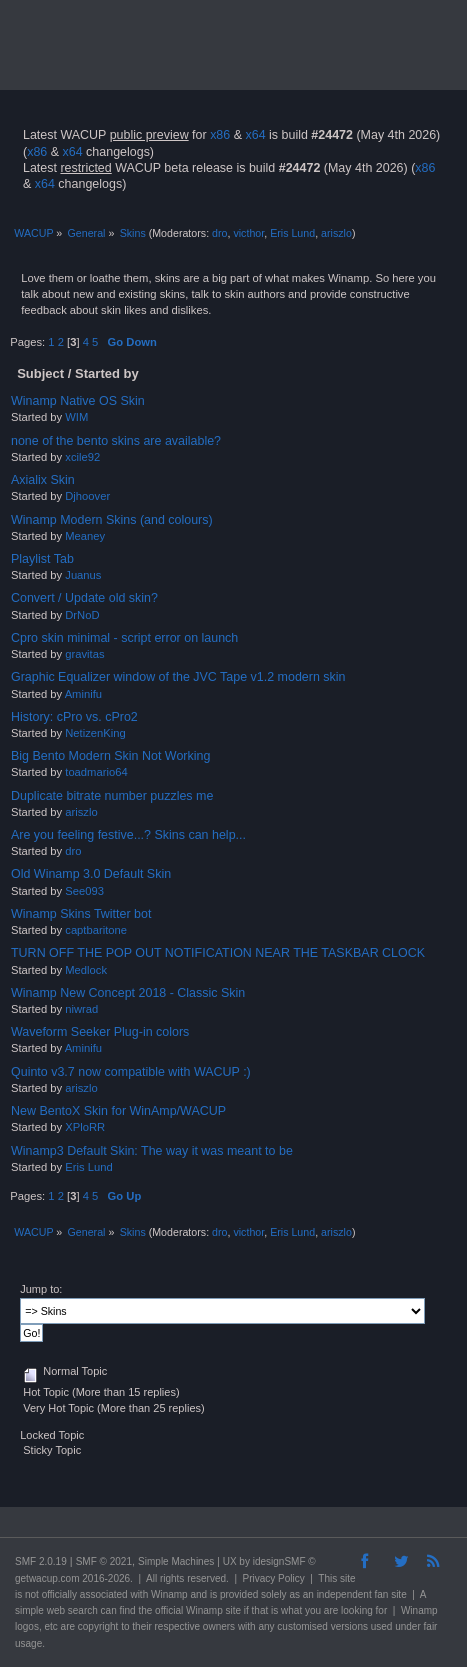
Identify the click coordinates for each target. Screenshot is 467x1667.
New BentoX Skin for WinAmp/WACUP (118, 1111)
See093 (84, 891)
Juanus (83, 575)
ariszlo (336, 233)
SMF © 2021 (104, 1561)
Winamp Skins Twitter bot (81, 914)
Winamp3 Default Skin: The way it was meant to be (152, 1151)
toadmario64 (96, 772)
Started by (107, 373)
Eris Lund (292, 233)
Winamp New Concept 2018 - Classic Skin (128, 993)
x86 (220, 135)
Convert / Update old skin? (84, 598)
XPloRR (85, 1127)
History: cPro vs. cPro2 (74, 717)
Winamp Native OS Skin (78, 401)
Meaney (85, 536)
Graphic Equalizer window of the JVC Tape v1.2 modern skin (178, 677)
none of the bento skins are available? (116, 441)
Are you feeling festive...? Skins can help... (128, 835)
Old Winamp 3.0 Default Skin (91, 874)
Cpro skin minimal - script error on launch (124, 638)
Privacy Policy (274, 1578)
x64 (255, 135)
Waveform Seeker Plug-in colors (100, 1032)
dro (219, 233)
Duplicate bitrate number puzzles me (112, 796)
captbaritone (96, 930)
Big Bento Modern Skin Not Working (110, 756)
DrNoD (82, 615)
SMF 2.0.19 (41, 1561)
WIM (76, 417)
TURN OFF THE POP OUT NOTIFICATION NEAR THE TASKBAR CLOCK (218, 953)
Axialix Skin (43, 480)
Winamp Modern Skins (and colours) (112, 520)
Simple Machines (176, 1561)
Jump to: (41, 1289)
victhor (248, 233)
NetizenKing (95, 733)
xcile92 (82, 457)
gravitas (84, 654)
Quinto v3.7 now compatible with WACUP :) (131, 1072)
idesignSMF (279, 1561)
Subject (40, 373)
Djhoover (87, 496)
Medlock (86, 970)
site (348, 1578)
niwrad (81, 1009)
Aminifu (83, 694)
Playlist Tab (42, 559)
